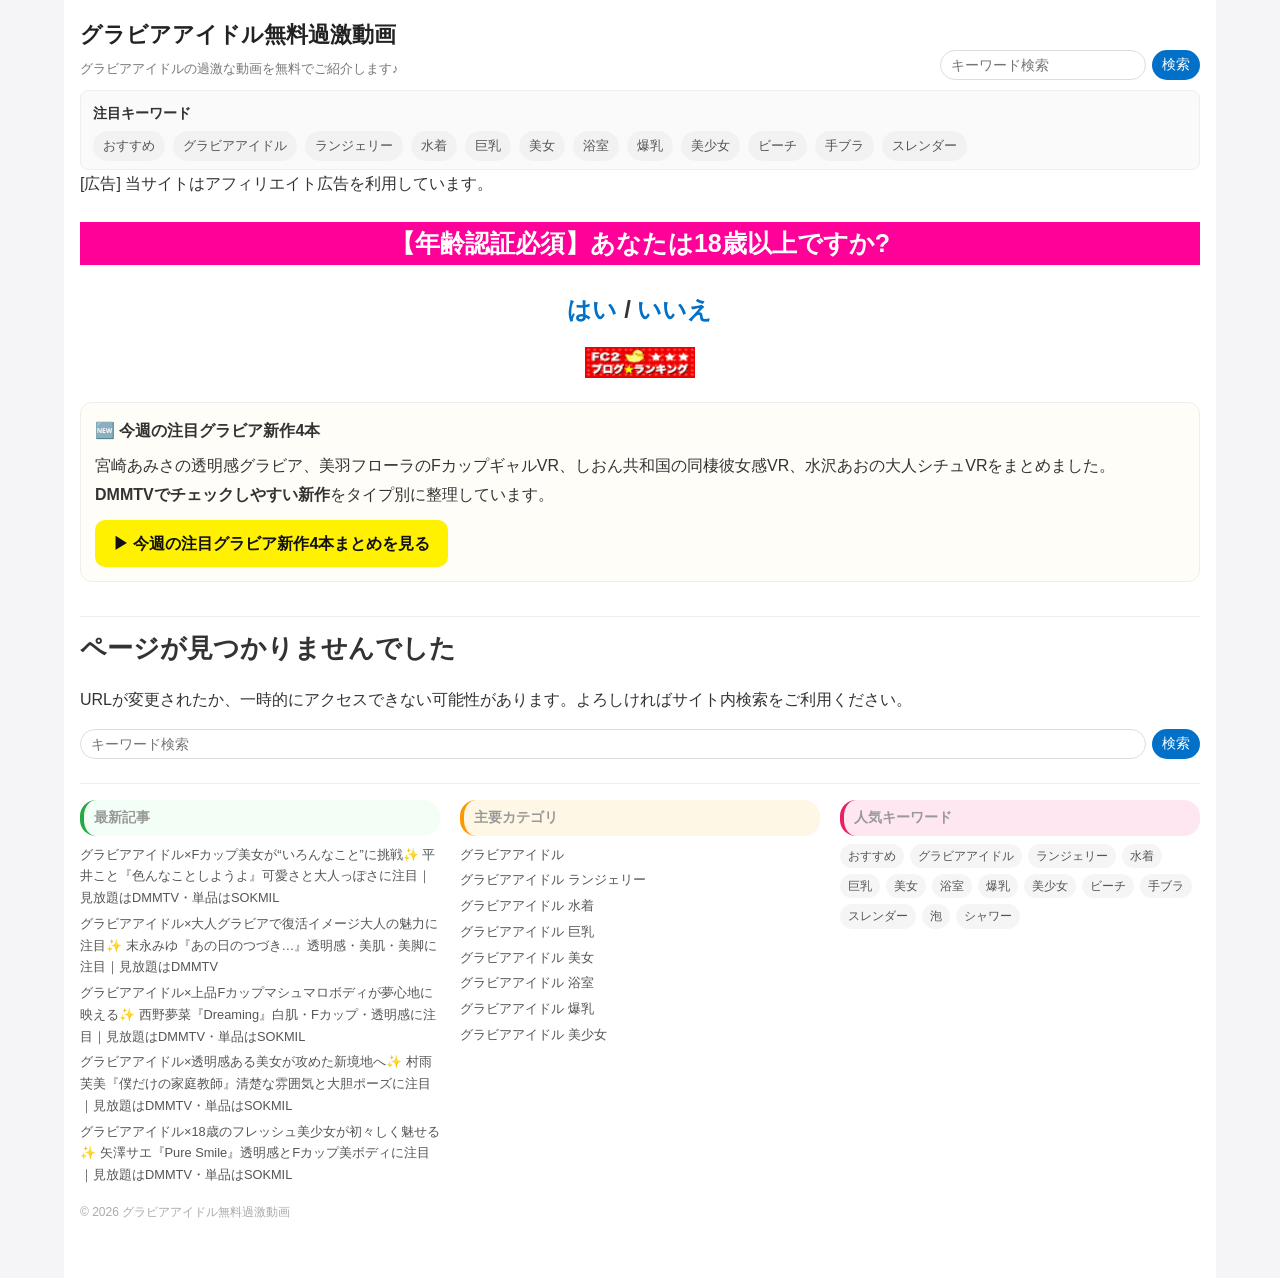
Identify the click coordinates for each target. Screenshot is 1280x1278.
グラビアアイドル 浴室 (527, 982)
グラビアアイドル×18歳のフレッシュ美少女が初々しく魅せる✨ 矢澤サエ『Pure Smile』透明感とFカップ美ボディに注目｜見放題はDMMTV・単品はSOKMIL (260, 1153)
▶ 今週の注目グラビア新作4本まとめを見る (271, 543)
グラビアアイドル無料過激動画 (238, 34)
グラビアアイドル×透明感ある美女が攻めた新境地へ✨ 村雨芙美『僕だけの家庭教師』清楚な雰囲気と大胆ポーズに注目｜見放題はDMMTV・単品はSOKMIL (256, 1083)
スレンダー (924, 145)
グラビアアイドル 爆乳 (527, 1008)
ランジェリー (354, 145)
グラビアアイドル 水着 (527, 905)
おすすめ (129, 145)
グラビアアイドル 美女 (527, 957)
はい (592, 309)
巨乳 (488, 145)
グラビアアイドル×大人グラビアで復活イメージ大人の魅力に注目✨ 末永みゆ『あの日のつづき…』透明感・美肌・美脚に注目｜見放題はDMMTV (259, 945)
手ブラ (844, 145)
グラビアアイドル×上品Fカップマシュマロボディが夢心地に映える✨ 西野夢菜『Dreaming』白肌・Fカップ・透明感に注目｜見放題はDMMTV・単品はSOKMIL (258, 1014)
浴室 (596, 145)
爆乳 (650, 145)
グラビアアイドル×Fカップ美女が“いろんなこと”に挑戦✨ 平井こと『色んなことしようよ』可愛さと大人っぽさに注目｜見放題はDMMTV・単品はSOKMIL (257, 876)
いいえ (672, 309)
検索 (1176, 64)
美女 (542, 145)
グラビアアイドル (235, 145)
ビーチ (777, 145)
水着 (434, 145)
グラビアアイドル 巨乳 (527, 931)
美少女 (710, 145)
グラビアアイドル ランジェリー (553, 879)
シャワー (988, 916)
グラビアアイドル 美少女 (533, 1034)
